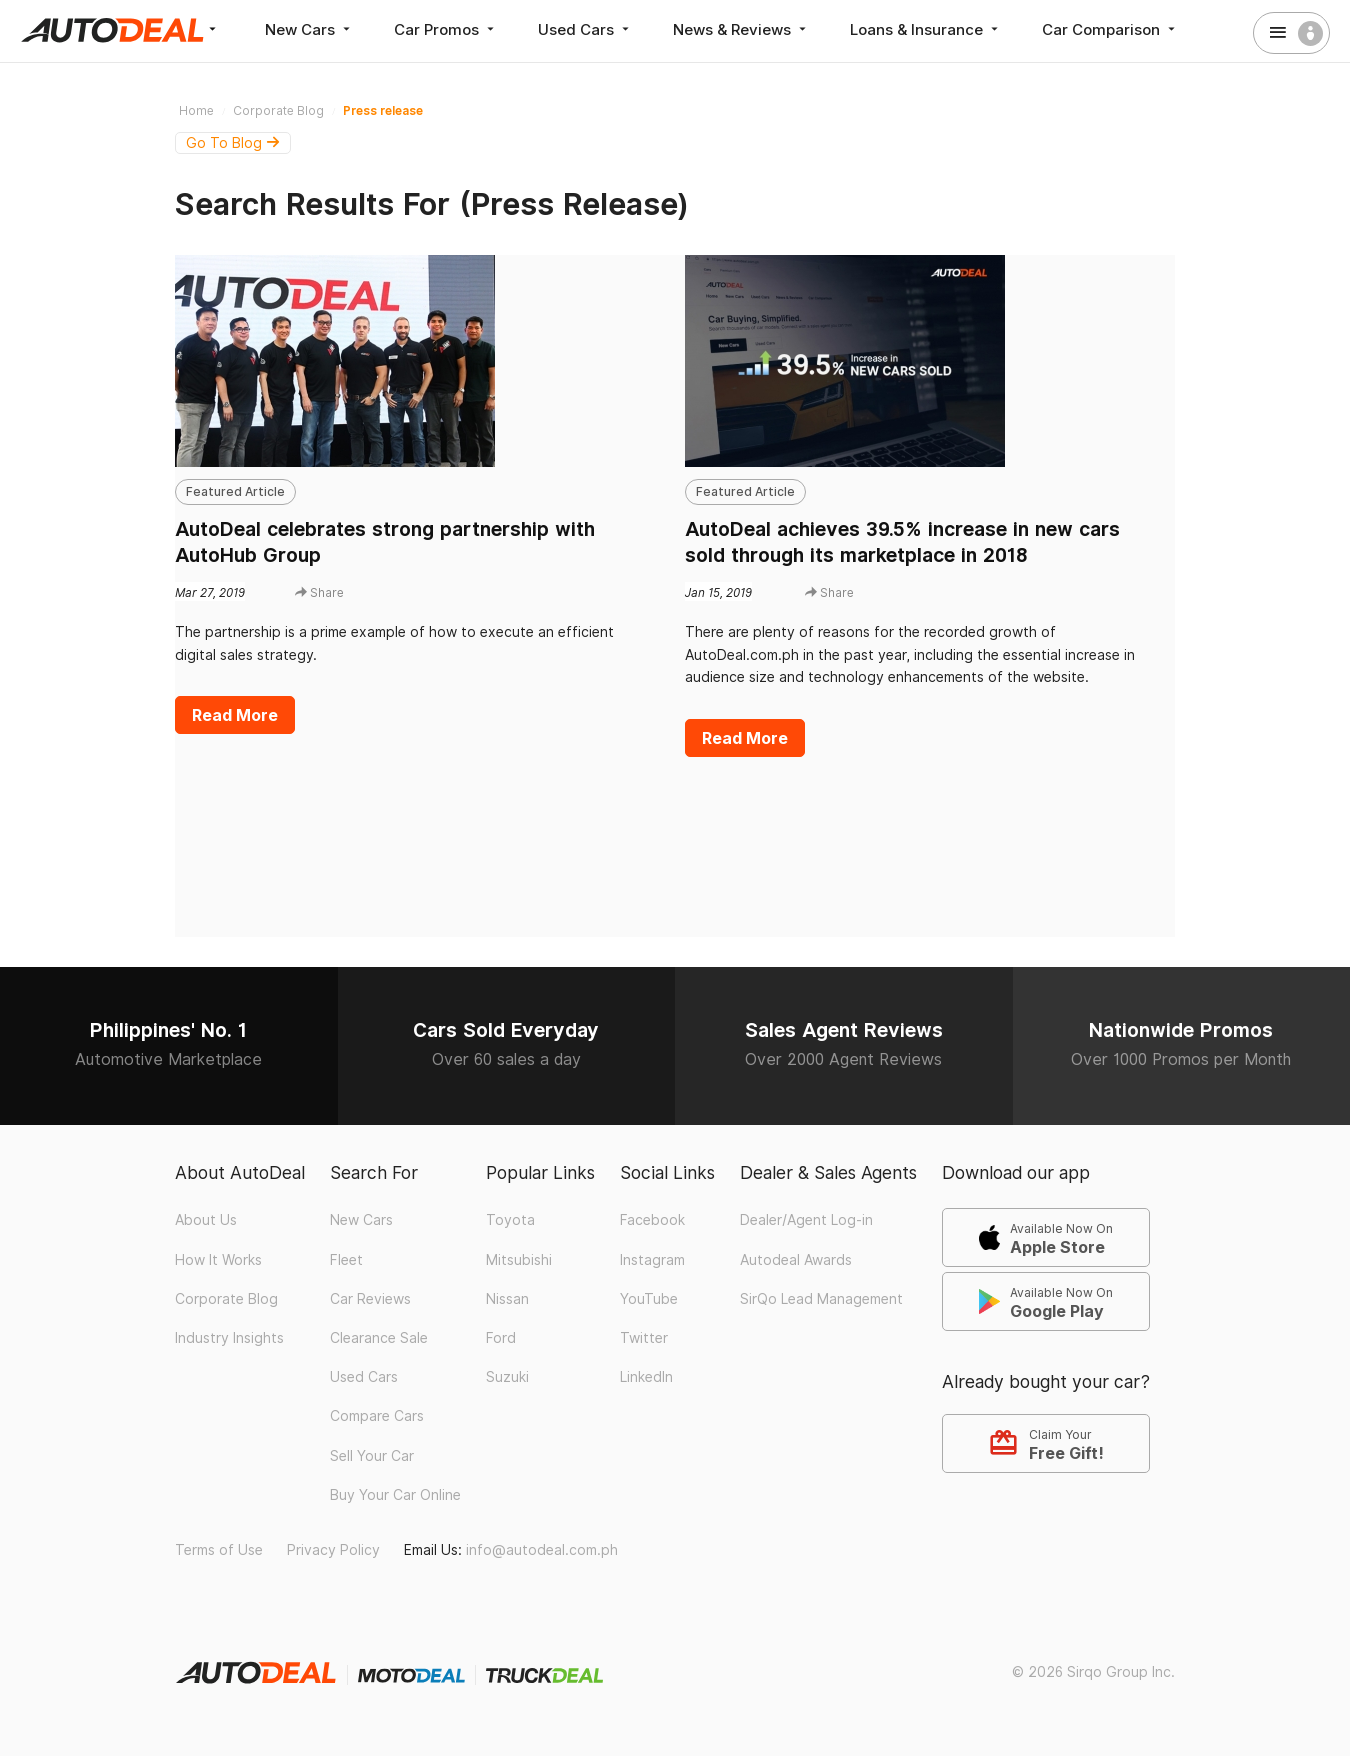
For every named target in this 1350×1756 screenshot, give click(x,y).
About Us (206, 1220)
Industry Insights (229, 1338)
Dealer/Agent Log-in (806, 1220)
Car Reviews (370, 1299)
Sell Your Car (372, 1456)
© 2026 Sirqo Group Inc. (1093, 1672)
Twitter (644, 1338)
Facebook (652, 1220)
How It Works (218, 1260)
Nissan (507, 1299)
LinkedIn (646, 1377)
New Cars (309, 29)
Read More (235, 715)
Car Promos (446, 29)
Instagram (652, 1260)
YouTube (649, 1299)
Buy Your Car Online (395, 1495)
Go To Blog (233, 143)
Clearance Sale (379, 1338)
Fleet (346, 1260)
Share (319, 592)
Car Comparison (1110, 29)
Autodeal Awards (796, 1260)
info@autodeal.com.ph (542, 1550)
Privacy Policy (333, 1550)
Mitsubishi (519, 1260)
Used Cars (585, 29)
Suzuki (507, 1377)
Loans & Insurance (926, 29)
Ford (501, 1338)
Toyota (510, 1220)
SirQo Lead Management (821, 1299)
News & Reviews (741, 29)
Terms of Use (219, 1550)
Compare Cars (377, 1416)
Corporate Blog (226, 1299)
